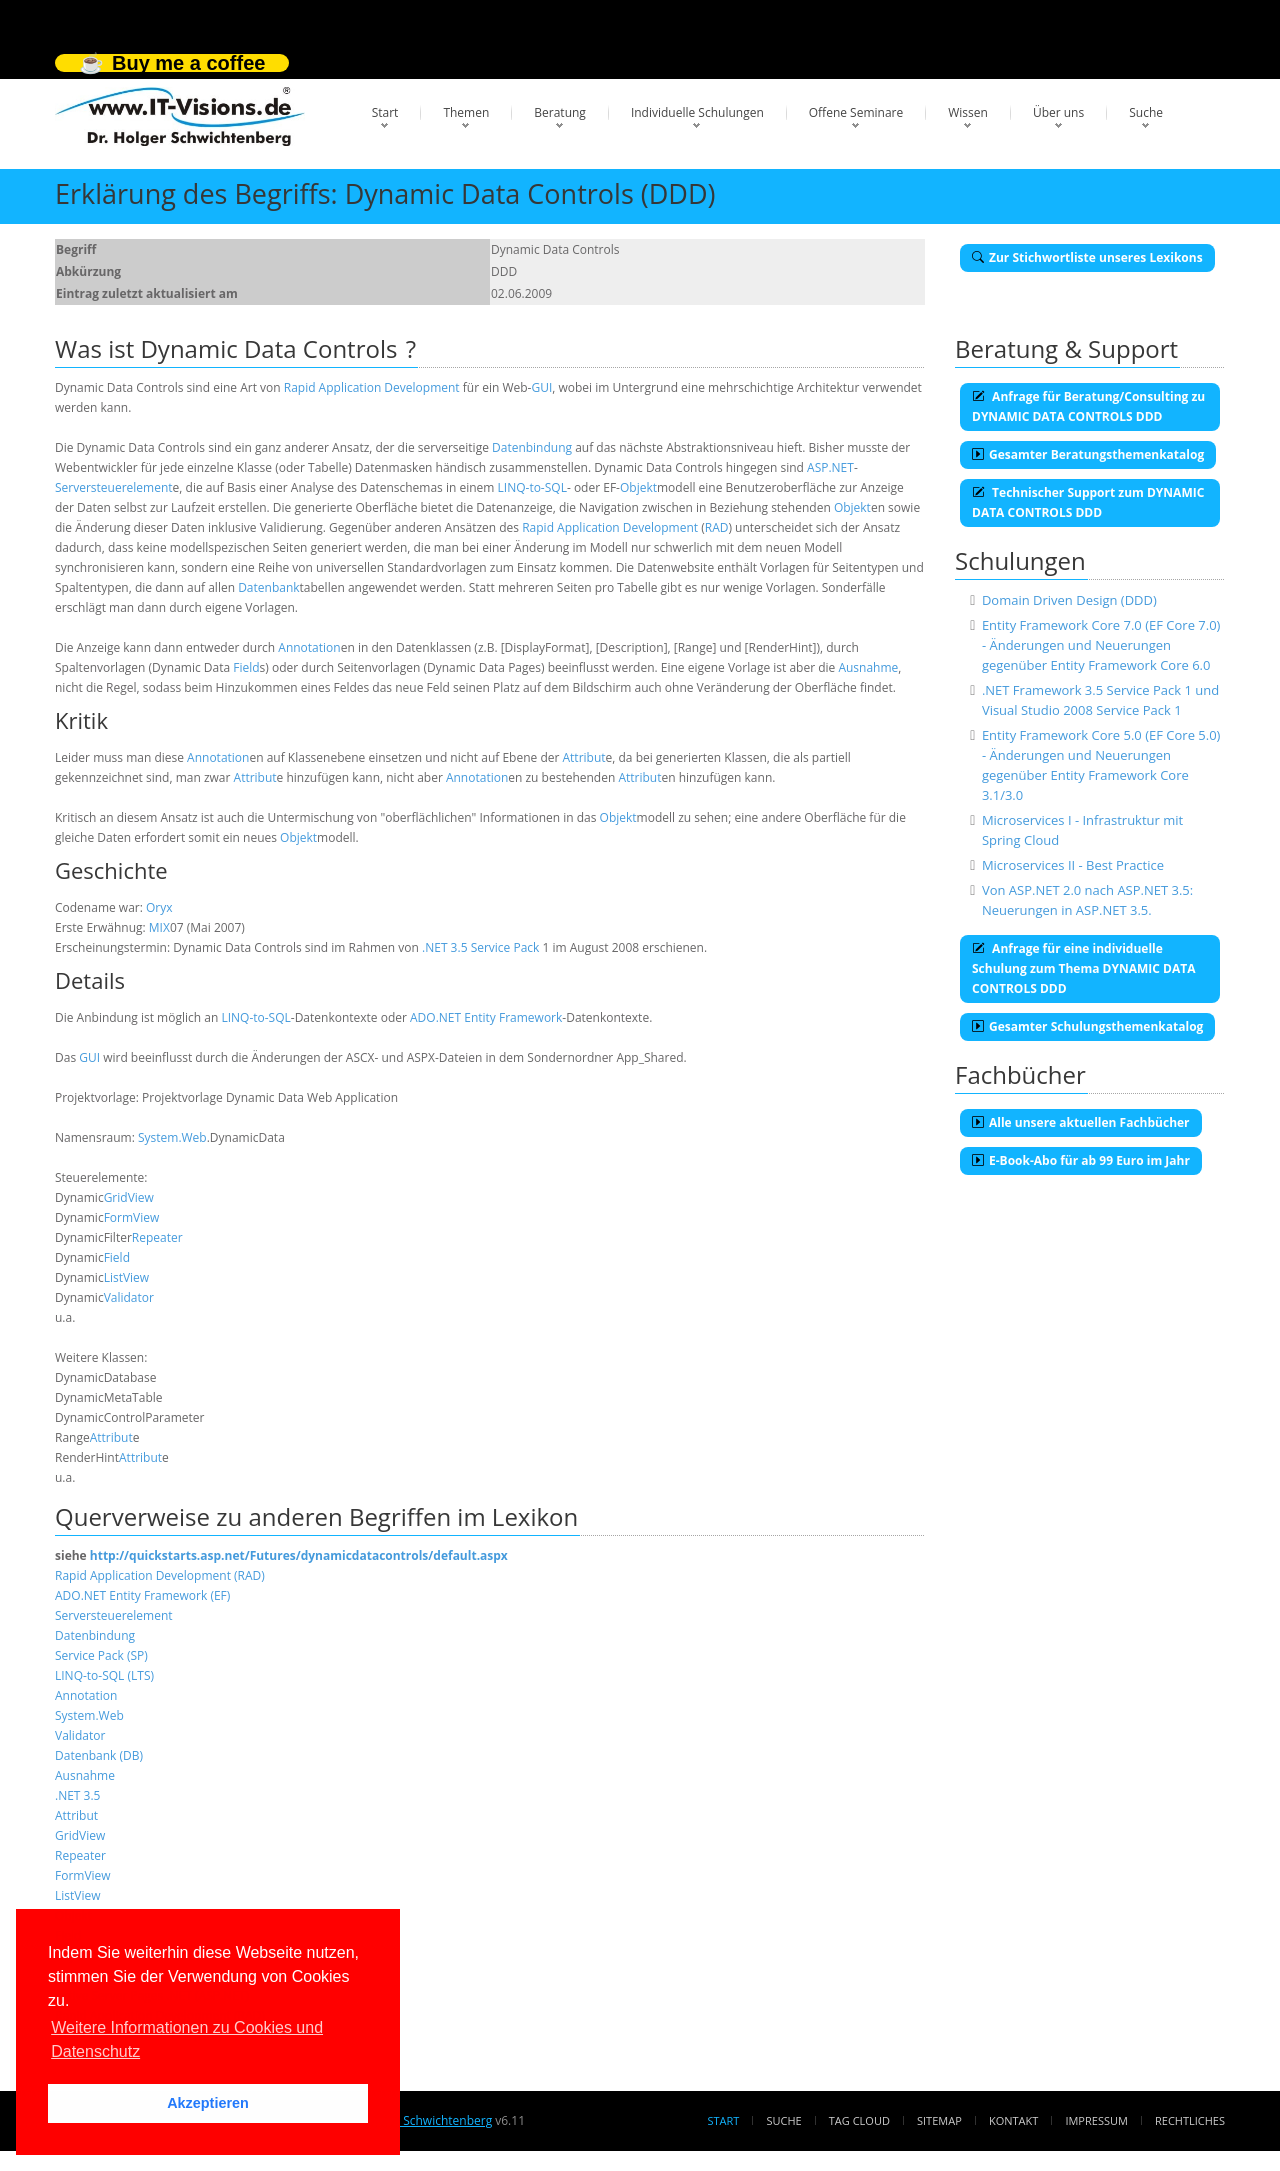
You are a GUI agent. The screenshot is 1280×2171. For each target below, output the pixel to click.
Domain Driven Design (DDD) (1069, 600)
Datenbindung (532, 447)
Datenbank (268, 587)
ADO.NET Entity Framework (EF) (142, 1595)
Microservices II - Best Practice (1073, 865)
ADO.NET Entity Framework (486, 1017)
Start (385, 112)
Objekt (638, 487)
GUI (541, 387)
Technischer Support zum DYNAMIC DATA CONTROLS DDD (1088, 502)
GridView (129, 1197)
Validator (129, 1297)
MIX (159, 927)
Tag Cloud (859, 2120)
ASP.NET (830, 467)
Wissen (968, 112)
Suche (1146, 112)
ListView (127, 1277)
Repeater (157, 1237)
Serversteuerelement (114, 487)
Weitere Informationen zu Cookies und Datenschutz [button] (187, 2039)
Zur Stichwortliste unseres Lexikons (1087, 257)
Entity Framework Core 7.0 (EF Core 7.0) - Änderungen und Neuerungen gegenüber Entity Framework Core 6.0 (1101, 645)
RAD (717, 527)
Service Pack (505, 947)
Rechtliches (1190, 2120)
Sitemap (939, 2120)
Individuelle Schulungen (697, 112)
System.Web (172, 1137)
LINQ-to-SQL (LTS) (104, 1675)
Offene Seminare (856, 112)
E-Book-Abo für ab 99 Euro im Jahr (1081, 1160)
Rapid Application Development (372, 387)
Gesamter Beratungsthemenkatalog (1088, 454)
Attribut (583, 757)
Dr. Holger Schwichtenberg (417, 2120)
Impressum (1096, 2120)
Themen (466, 112)
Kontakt (1013, 2120)
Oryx (159, 907)
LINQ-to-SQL (532, 487)
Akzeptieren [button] (208, 2103)
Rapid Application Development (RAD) (160, 1575)
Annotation (309, 647)
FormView (132, 1217)
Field (246, 667)
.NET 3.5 (444, 947)
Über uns (1058, 112)
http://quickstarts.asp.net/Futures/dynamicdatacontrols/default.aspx (299, 1555)
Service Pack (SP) (101, 1655)
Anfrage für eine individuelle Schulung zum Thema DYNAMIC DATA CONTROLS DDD (1083, 968)
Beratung (560, 112)
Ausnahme (868, 667)
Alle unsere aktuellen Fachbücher (1081, 1122)
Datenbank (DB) (99, 1755)
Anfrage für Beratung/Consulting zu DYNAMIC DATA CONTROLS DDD (1088, 406)
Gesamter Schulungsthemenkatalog (1087, 1026)
